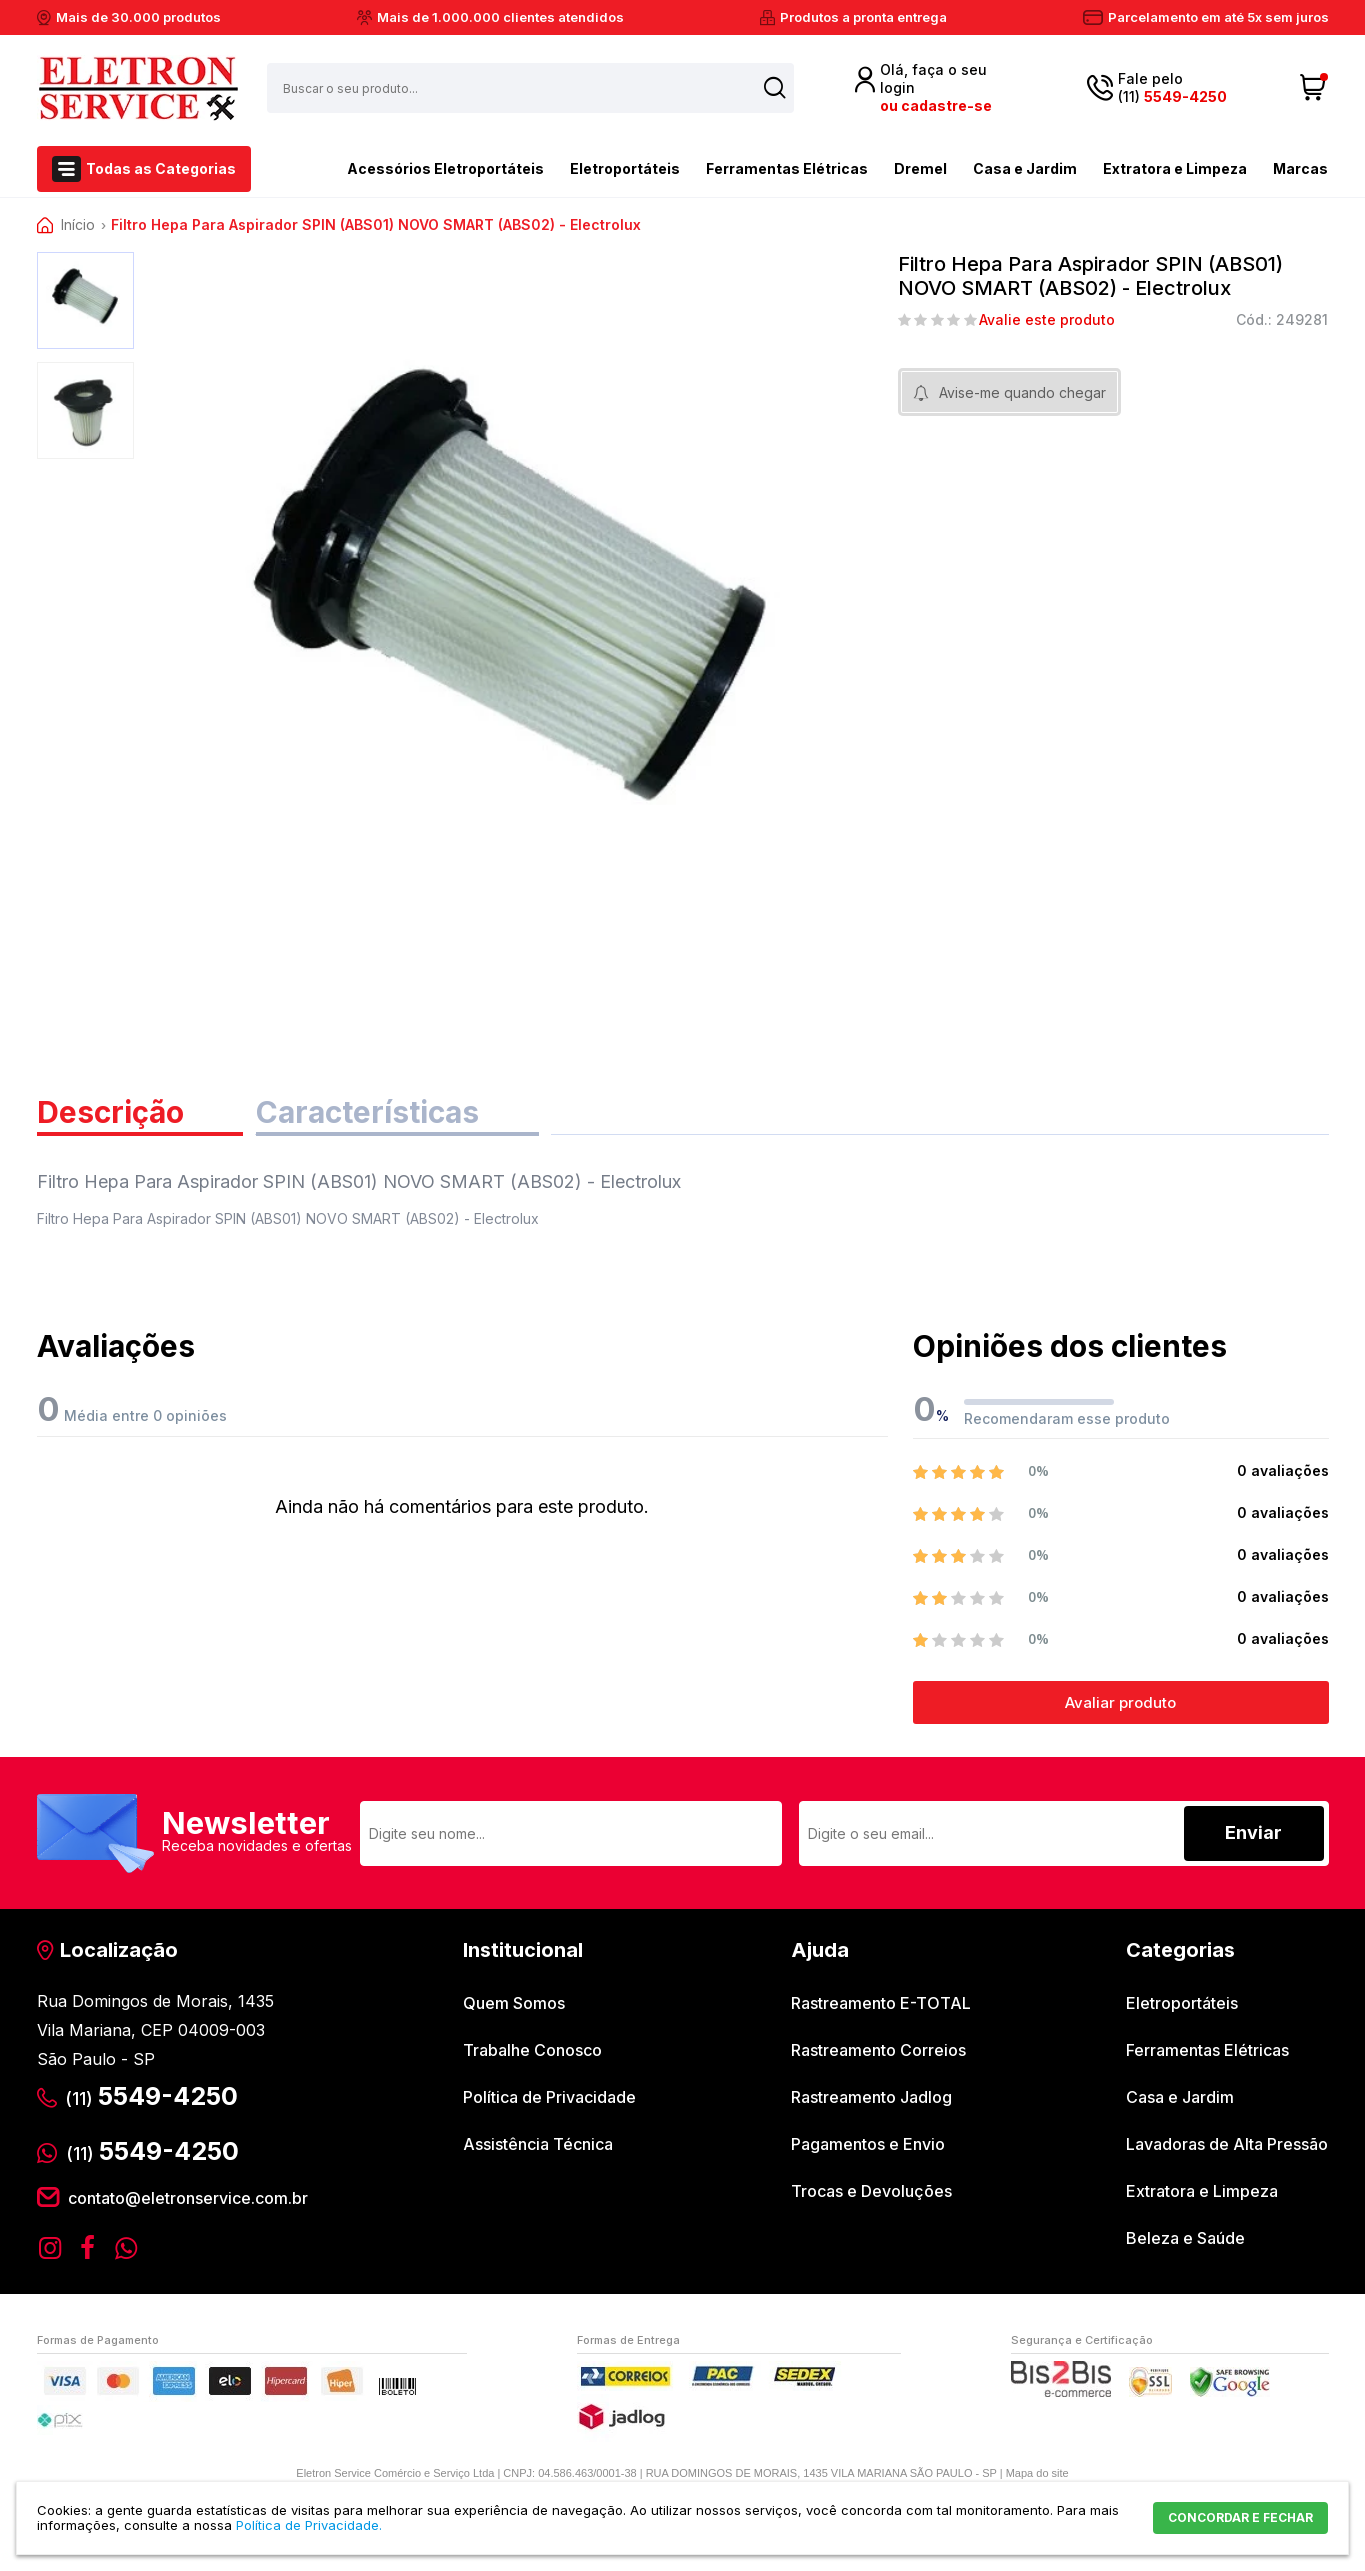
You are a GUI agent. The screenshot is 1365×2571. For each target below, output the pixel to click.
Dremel (920, 168)
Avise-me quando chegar (1022, 392)
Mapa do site (1037, 2473)
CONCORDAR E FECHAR (1240, 2517)
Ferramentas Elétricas (787, 168)
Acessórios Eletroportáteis (410, 167)
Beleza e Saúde (1185, 2238)
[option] (85, 300)
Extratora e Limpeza (1175, 168)
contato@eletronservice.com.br (188, 2198)
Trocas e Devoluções (871, 2191)
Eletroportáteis (625, 168)
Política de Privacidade (549, 2097)
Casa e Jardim (1025, 168)
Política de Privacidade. (309, 2525)
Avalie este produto (1047, 320)
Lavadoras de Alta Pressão (1227, 2144)
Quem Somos (514, 2003)
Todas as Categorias (161, 168)
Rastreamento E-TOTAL (881, 2003)
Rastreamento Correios (878, 2050)
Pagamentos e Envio (868, 2144)
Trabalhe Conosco (532, 2050)
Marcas (1300, 168)
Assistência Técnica (538, 2144)
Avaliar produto (1120, 1702)
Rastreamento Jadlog (871, 2097)
